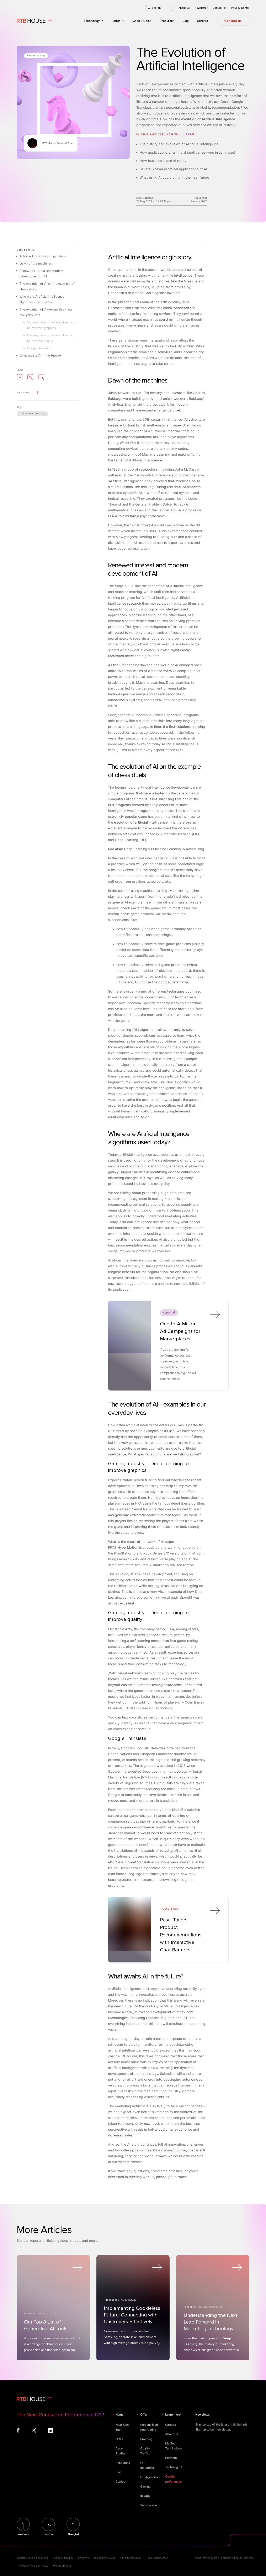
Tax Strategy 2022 (130, 2557)
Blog (186, 20)
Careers (202, 20)
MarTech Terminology (176, 2446)
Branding (148, 2439)
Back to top (28, 392)
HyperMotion (127, 1547)
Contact (123, 2481)
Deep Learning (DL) (130, 840)
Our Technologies (63, 2557)
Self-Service (150, 2505)
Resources (167, 20)
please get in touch (171, 2177)
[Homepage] (34, 21)
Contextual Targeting (32, 413)
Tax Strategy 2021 (104, 2557)
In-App (147, 2496)
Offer (118, 20)
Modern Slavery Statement (32, 2557)
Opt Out (219, 7)
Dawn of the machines (36, 263)
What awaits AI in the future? (40, 355)
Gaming (147, 2486)
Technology (94, 20)
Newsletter (201, 7)
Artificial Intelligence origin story (43, 256)
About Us (184, 7)
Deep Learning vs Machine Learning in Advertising (164, 849)
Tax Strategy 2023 (157, 2557)
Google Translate (39, 348)
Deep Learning (36, 55)
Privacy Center (240, 7)
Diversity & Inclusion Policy (32, 2565)
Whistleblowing (62, 2565)
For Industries (151, 2465)
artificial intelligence (185, 96)
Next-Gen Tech (126, 2427)
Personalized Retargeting (151, 2427)
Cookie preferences (173, 2479)
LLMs (121, 2439)
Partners (173, 2457)
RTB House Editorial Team (58, 143)
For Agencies (151, 2477)
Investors (83, 2557)
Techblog (173, 2467)
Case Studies (142, 20)
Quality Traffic (151, 2451)
